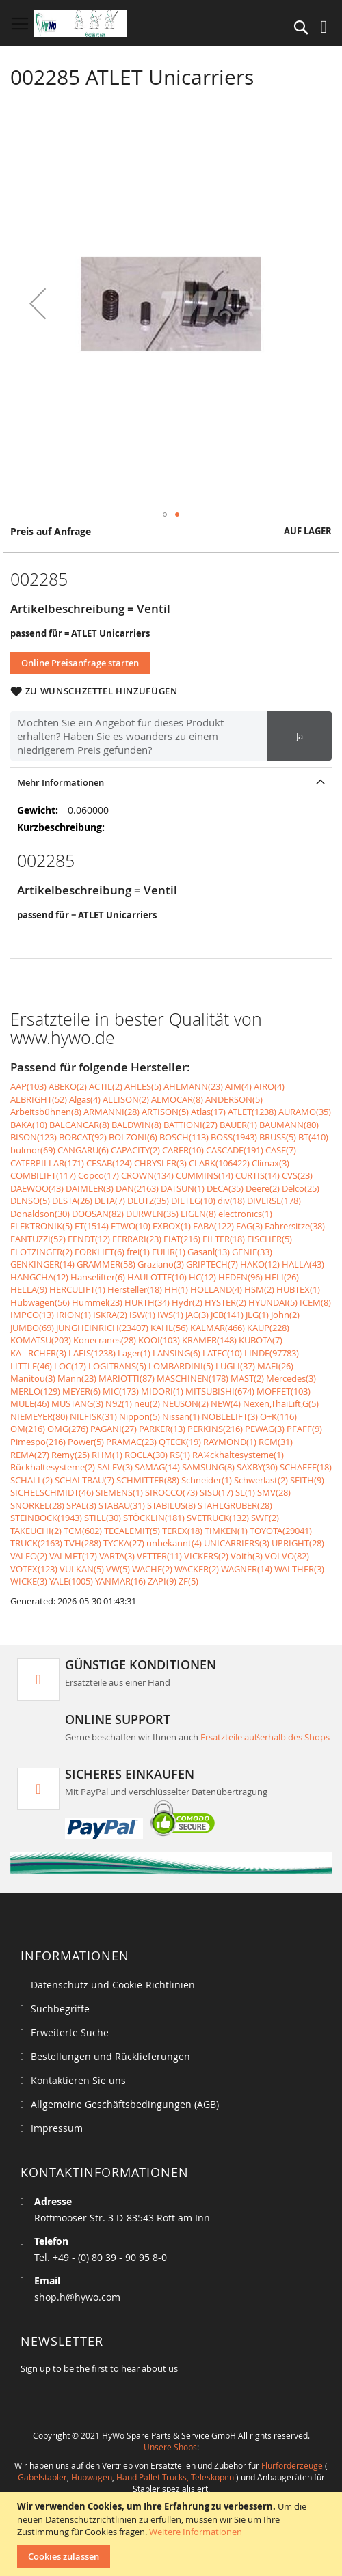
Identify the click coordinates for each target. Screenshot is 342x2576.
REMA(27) (29, 1455)
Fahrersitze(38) (295, 1226)
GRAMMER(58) (106, 1264)
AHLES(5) (142, 1086)
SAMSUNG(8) (208, 1467)
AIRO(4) (269, 1086)
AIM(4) (238, 1086)
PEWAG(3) (265, 1429)
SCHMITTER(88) (147, 1480)
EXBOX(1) (172, 1226)
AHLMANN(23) (193, 1086)
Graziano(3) (160, 1264)
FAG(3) (249, 1226)
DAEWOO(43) (37, 1188)
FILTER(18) (223, 1239)
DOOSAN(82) (98, 1213)
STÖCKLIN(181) (154, 1517)
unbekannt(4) (174, 1543)
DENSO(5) (30, 1200)
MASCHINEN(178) (192, 1378)
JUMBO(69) (32, 1327)
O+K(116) (278, 1416)
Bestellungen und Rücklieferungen (110, 2056)
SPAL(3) (81, 1505)
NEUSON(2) (185, 1403)
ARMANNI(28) (111, 1112)
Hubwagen (91, 2476)
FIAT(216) (181, 1239)
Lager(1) (134, 1353)
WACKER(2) (196, 1569)
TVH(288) (82, 1543)
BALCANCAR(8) (79, 1125)
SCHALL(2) (31, 1480)
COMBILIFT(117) (43, 1175)
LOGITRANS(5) (117, 1366)
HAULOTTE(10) (157, 1277)
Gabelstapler (42, 2476)
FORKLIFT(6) (99, 1252)
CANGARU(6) (83, 1150)
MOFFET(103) (283, 1391)
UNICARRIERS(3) (236, 1543)
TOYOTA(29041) (281, 1530)
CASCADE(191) (234, 1150)
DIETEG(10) (193, 1200)
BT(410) (313, 1137)
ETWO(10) (130, 1226)
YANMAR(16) (120, 1581)
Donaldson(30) (40, 1213)
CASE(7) (280, 1150)
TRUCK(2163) (36, 1543)
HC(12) (202, 1277)
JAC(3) (197, 1314)
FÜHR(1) (168, 1252)
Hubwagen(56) (40, 1302)
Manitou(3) (32, 1378)
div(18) (231, 1200)
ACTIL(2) (105, 1086)
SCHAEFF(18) (306, 1467)
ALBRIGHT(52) (38, 1099)
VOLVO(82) (287, 1556)
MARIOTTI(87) (126, 1378)
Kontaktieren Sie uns (78, 2080)
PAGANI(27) (113, 1429)
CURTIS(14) (257, 1175)
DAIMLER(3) (90, 1188)
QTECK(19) (180, 1442)
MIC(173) (121, 1391)
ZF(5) (188, 1581)
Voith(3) (247, 1556)
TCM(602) (83, 1530)
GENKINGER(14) (42, 1264)
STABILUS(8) (171, 1505)
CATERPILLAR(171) (47, 1163)
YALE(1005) (71, 1581)
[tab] (171, 782)
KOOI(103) (159, 1340)
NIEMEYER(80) (39, 1416)
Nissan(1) (181, 1416)
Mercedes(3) (291, 1378)
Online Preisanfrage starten (80, 663)
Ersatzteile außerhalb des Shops (265, 1737)
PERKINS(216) (215, 1429)
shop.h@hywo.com (77, 2296)
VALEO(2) (28, 1556)
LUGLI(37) (235, 1366)
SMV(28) (274, 1492)
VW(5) (118, 1569)
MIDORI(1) (162, 1391)
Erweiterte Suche (70, 2032)
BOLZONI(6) (133, 1137)
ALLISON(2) (126, 1099)
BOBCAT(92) (83, 1137)
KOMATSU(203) (40, 1340)
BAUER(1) (238, 1125)
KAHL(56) (169, 1327)
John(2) (285, 1314)
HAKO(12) (260, 1264)
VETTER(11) (159, 1556)
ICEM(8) (315, 1302)
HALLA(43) (303, 1264)
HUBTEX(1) (298, 1289)
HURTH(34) (147, 1302)
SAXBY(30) (257, 1467)
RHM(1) (107, 1455)
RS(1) (180, 1455)
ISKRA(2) (110, 1314)
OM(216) (27, 1429)
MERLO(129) (35, 1391)
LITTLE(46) (31, 1366)
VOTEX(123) (33, 1569)
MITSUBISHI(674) (219, 1391)
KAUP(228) (268, 1327)
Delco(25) (300, 1188)
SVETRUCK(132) (218, 1517)
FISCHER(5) (269, 1239)
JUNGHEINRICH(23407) (102, 1327)
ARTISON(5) (165, 1112)
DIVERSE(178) (274, 1200)
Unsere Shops (170, 2446)
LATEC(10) (222, 1353)
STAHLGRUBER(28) (235, 1505)
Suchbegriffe (60, 2008)
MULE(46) (29, 1403)
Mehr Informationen (60, 782)
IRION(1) (73, 1314)
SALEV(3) (115, 1467)
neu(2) (147, 1403)
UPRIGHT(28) (298, 1543)
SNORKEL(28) (37, 1505)
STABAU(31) (121, 1505)
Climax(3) (270, 1163)
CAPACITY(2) (135, 1150)
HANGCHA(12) (39, 1277)
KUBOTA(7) (260, 1340)
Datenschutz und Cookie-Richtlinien (113, 1984)
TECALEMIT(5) (132, 1530)
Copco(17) (98, 1175)
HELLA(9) (28, 1289)
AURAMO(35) (304, 1112)
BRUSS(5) (277, 1137)
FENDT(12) (89, 1239)
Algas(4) (85, 1099)
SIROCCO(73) (171, 1492)
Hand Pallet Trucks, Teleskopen (175, 2476)
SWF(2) (265, 1517)
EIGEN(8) (198, 1213)
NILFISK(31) (93, 1416)
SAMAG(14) (157, 1467)
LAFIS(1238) (92, 1353)
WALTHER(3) (299, 1569)
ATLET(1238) (252, 1112)
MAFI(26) (275, 1366)
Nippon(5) (139, 1416)
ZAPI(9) (162, 1581)
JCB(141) (227, 1314)
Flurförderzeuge (292, 2465)
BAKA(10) (28, 1125)
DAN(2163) (137, 1188)
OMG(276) (67, 1429)
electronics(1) (245, 1213)
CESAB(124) (109, 1163)
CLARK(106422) (219, 1163)
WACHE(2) (152, 1569)
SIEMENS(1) (119, 1492)
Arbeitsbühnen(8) (45, 1112)
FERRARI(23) (136, 1239)
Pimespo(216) (38, 1442)
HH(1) (176, 1289)
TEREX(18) (182, 1530)
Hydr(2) (187, 1302)
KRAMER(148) (209, 1340)
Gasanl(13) (208, 1252)
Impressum (57, 2128)
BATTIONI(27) (190, 1125)
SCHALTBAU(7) (84, 1480)
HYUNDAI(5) (273, 1302)
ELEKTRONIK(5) (41, 1226)
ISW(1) (142, 1314)
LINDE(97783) (271, 1353)
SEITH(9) (307, 1480)
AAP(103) (28, 1086)
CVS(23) (297, 1175)
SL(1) (245, 1492)
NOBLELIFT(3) (230, 1416)
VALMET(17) (73, 1556)
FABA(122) (213, 1226)
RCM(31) (276, 1442)
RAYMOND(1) (229, 1442)
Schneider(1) (206, 1480)
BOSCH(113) (184, 1137)
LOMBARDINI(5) (180, 1366)
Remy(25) (70, 1455)
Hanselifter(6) (97, 1277)
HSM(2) (259, 1289)
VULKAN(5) (82, 1569)
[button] (37, 303)
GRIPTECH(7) (212, 1264)
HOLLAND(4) (216, 1289)
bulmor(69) (32, 1150)
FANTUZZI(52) (38, 1239)
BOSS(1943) (234, 1137)
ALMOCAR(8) (177, 1099)
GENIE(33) (252, 1252)
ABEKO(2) (68, 1086)
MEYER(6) (81, 1391)
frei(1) (138, 1252)
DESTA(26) (72, 1200)
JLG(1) (257, 1314)
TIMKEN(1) (226, 1530)
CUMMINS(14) (204, 1175)
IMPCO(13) (32, 1314)
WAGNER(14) (246, 1569)
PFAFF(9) (304, 1429)
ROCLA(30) (146, 1455)
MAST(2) (247, 1378)
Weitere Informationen (195, 2531)
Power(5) (86, 1442)
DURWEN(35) (152, 1213)
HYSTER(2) (225, 1302)
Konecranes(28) (104, 1340)
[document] (172, 2534)
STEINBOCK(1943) (46, 1517)
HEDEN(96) (240, 1277)
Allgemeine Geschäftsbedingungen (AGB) (125, 2104)
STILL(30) (102, 1517)
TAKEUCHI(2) (36, 1530)
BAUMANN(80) (289, 1125)
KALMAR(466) (217, 1327)
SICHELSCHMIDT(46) (52, 1492)
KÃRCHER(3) (38, 1353)
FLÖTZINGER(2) (41, 1252)
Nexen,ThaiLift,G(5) (281, 1403)
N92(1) (118, 1403)
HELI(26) (282, 1277)
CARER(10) (183, 1150)
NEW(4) (226, 1403)
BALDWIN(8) (136, 1125)
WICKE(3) (28, 1581)
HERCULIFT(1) (77, 1289)
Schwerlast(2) (261, 1480)
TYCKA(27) (123, 1543)
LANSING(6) (176, 1353)
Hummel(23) (97, 1302)
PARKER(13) (162, 1429)
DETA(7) (109, 1200)
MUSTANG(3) (77, 1403)
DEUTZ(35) (148, 1200)
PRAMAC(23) (131, 1442)
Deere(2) (263, 1188)
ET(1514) (92, 1226)
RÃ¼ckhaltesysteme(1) (238, 1455)
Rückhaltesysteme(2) (52, 1467)
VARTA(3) (117, 1556)
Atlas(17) (208, 1112)
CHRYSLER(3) (160, 1163)
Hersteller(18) (134, 1289)
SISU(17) (216, 1492)
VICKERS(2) (206, 1556)
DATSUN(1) (183, 1188)
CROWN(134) (147, 1175)
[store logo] (80, 23)
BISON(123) (33, 1137)
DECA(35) (225, 1188)
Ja (299, 736)
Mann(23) (76, 1378)
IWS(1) (170, 1314)
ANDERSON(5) (234, 1099)
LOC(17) (70, 1366)
